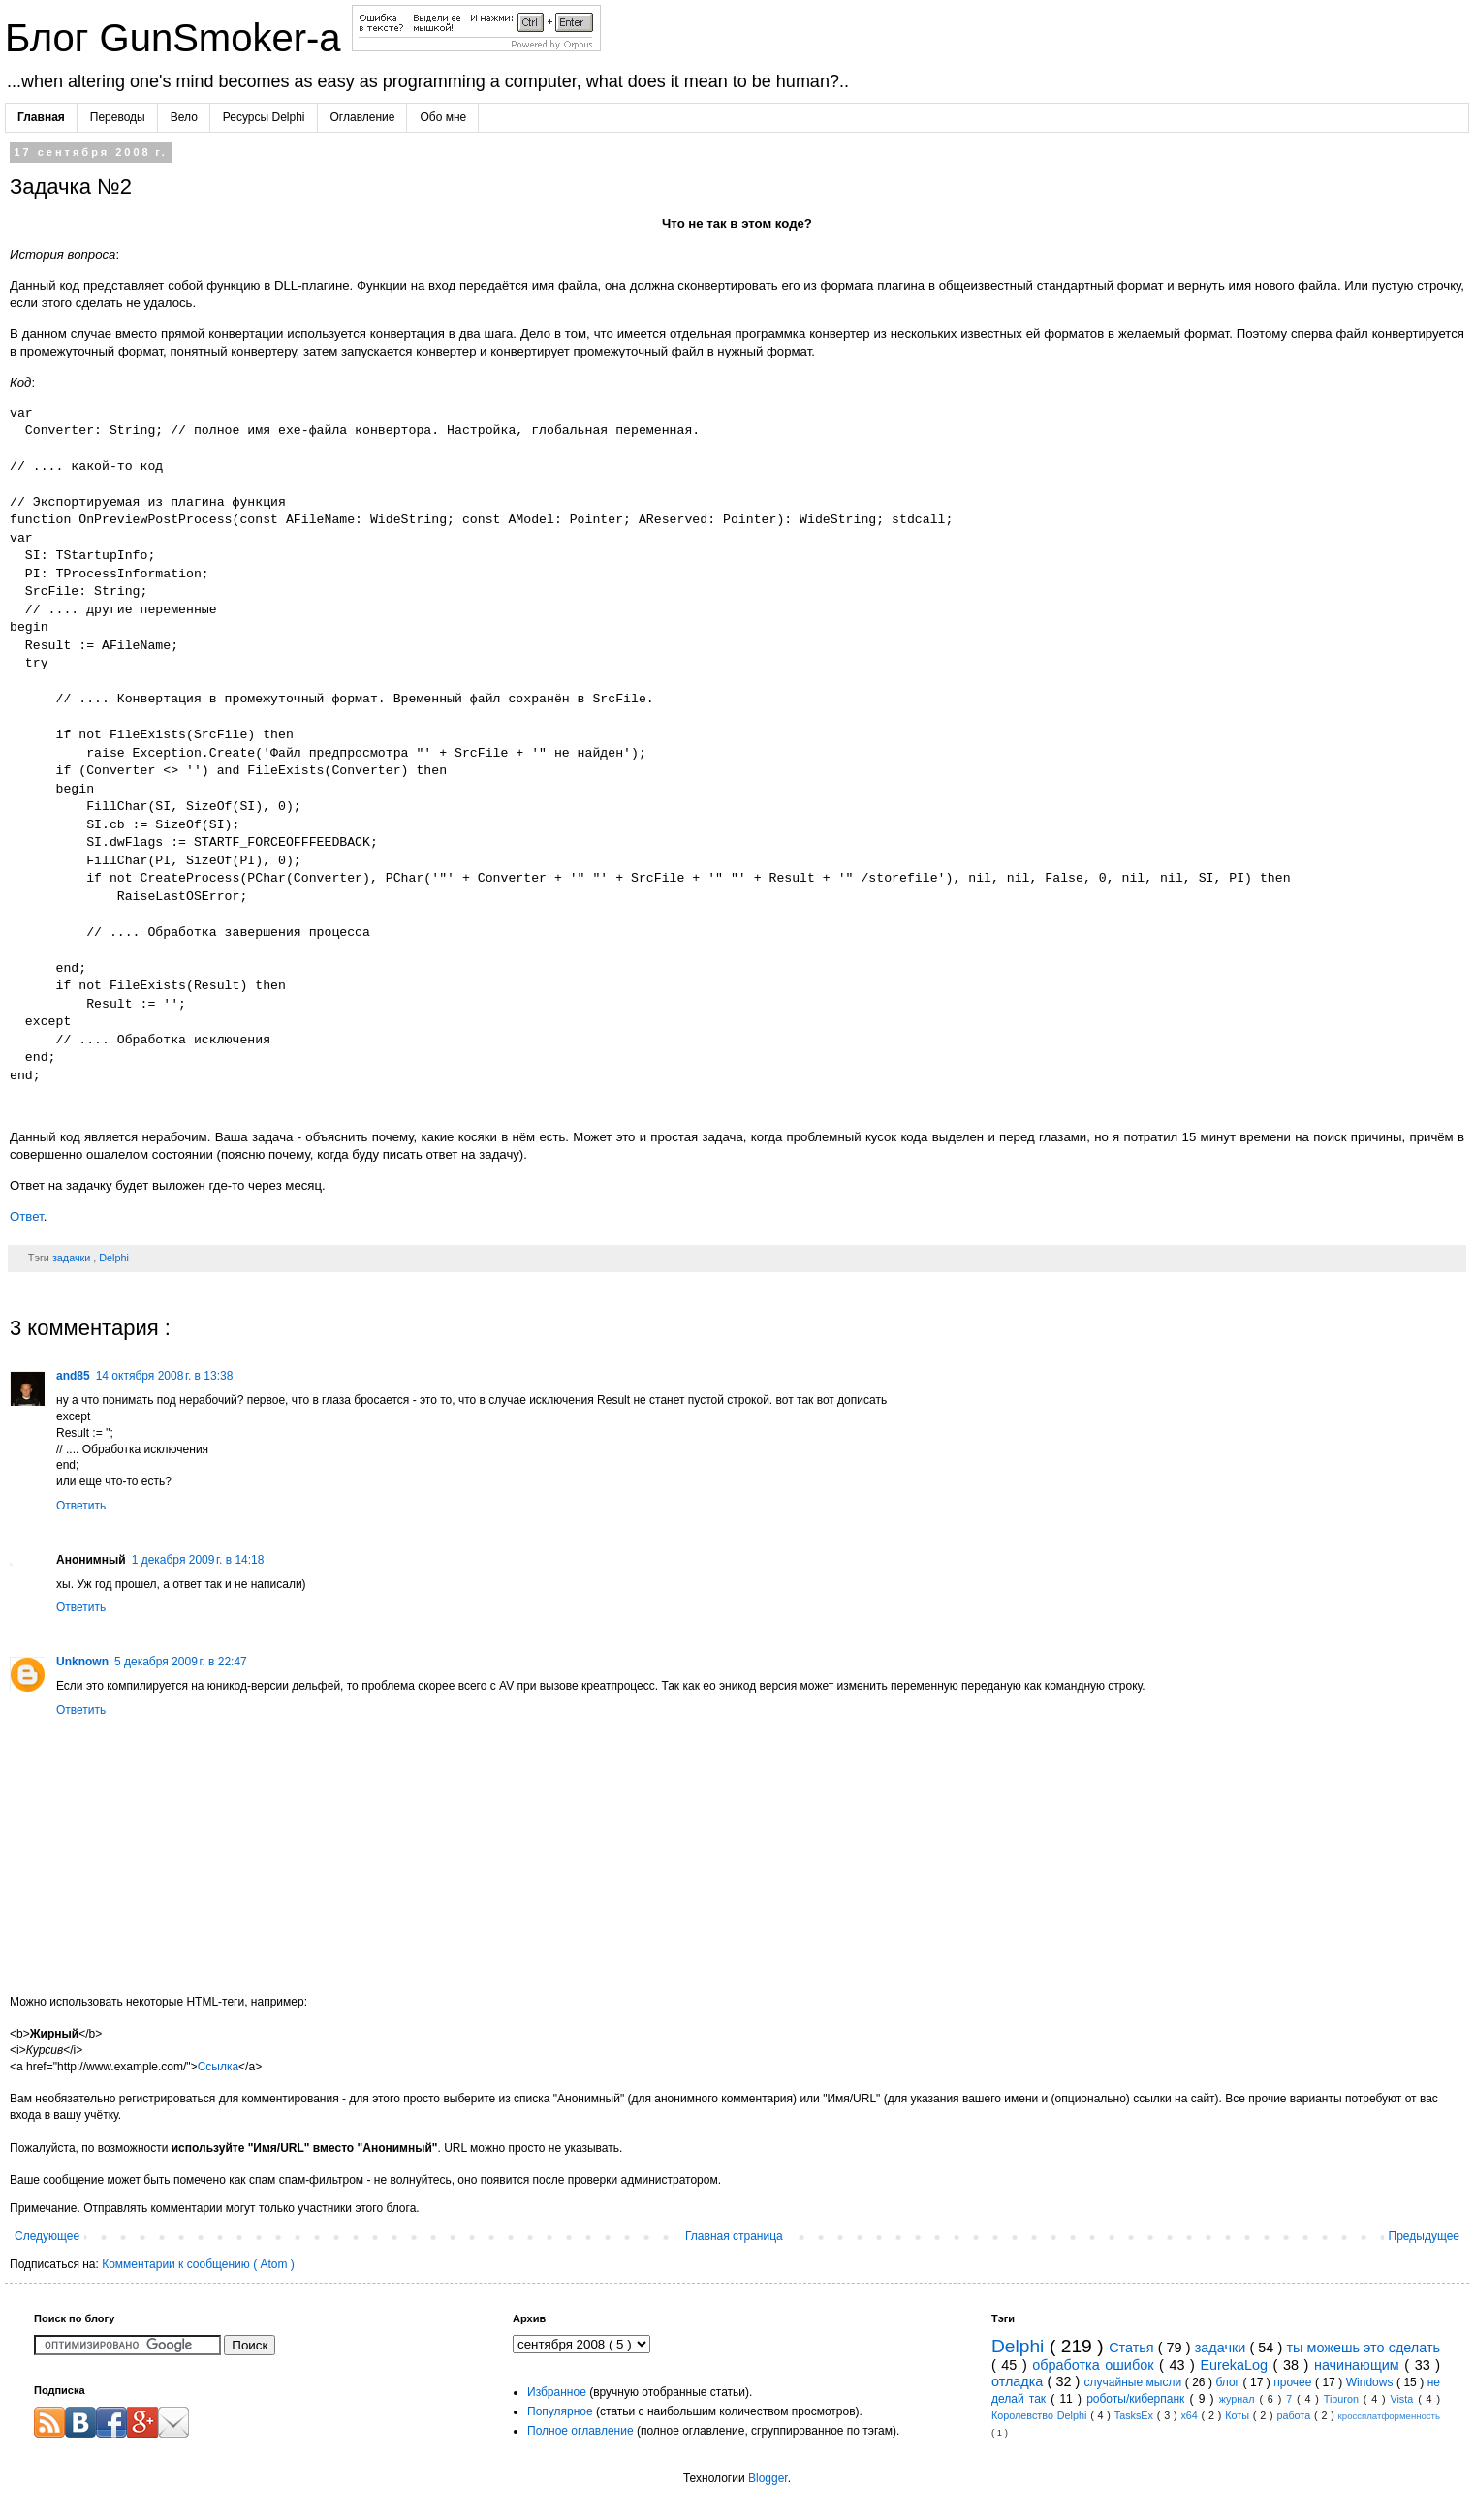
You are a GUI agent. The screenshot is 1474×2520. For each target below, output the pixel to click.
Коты (1239, 2415)
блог (1228, 2382)
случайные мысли (1134, 2382)
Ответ (27, 1216)
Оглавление (362, 117)
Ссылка (218, 2066)
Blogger (768, 2478)
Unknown (82, 1661)
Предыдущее (1424, 2236)
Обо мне (443, 117)
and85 (73, 1376)
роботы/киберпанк (1137, 2399)
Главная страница (734, 2236)
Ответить (81, 1505)
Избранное (556, 2392)
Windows (1371, 2382)
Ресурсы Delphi (264, 117)
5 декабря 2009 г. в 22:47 (180, 1661)
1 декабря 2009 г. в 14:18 (198, 1560)
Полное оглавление (580, 2431)
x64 (1190, 2415)
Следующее (47, 2236)
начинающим (1359, 2365)
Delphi (114, 1257)
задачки (72, 1257)
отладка (1019, 2381)
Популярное (560, 2411)
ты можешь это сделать (1363, 2347)
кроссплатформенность (1389, 2416)
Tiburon (1344, 2399)
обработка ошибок (1095, 2365)
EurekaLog (1236, 2365)
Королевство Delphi (1040, 2415)
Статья (1133, 2347)
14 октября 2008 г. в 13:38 (165, 1376)
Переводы (117, 117)
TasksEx (1135, 2415)
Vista (1404, 2399)
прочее (1294, 2382)
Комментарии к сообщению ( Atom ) (198, 2264)
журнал (1239, 2399)
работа (1295, 2415)
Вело (184, 117)
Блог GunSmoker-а (178, 37)
